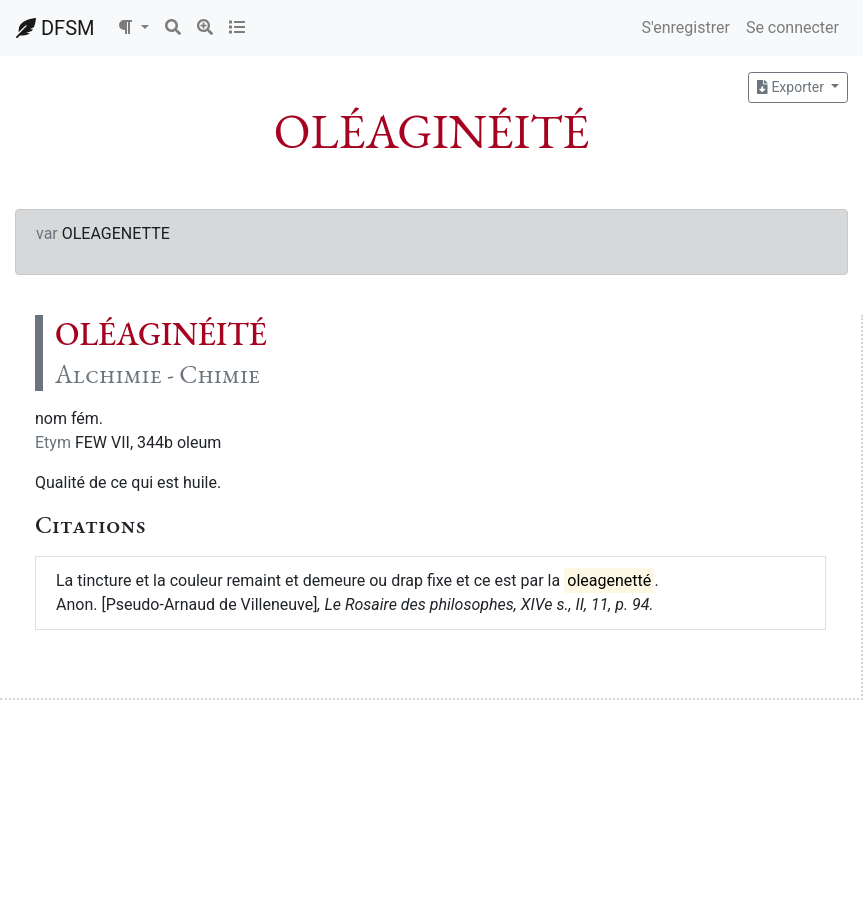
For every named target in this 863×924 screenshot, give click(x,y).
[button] (133, 28)
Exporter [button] (792, 87)
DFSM (55, 28)
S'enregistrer (685, 27)
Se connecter (792, 27)
